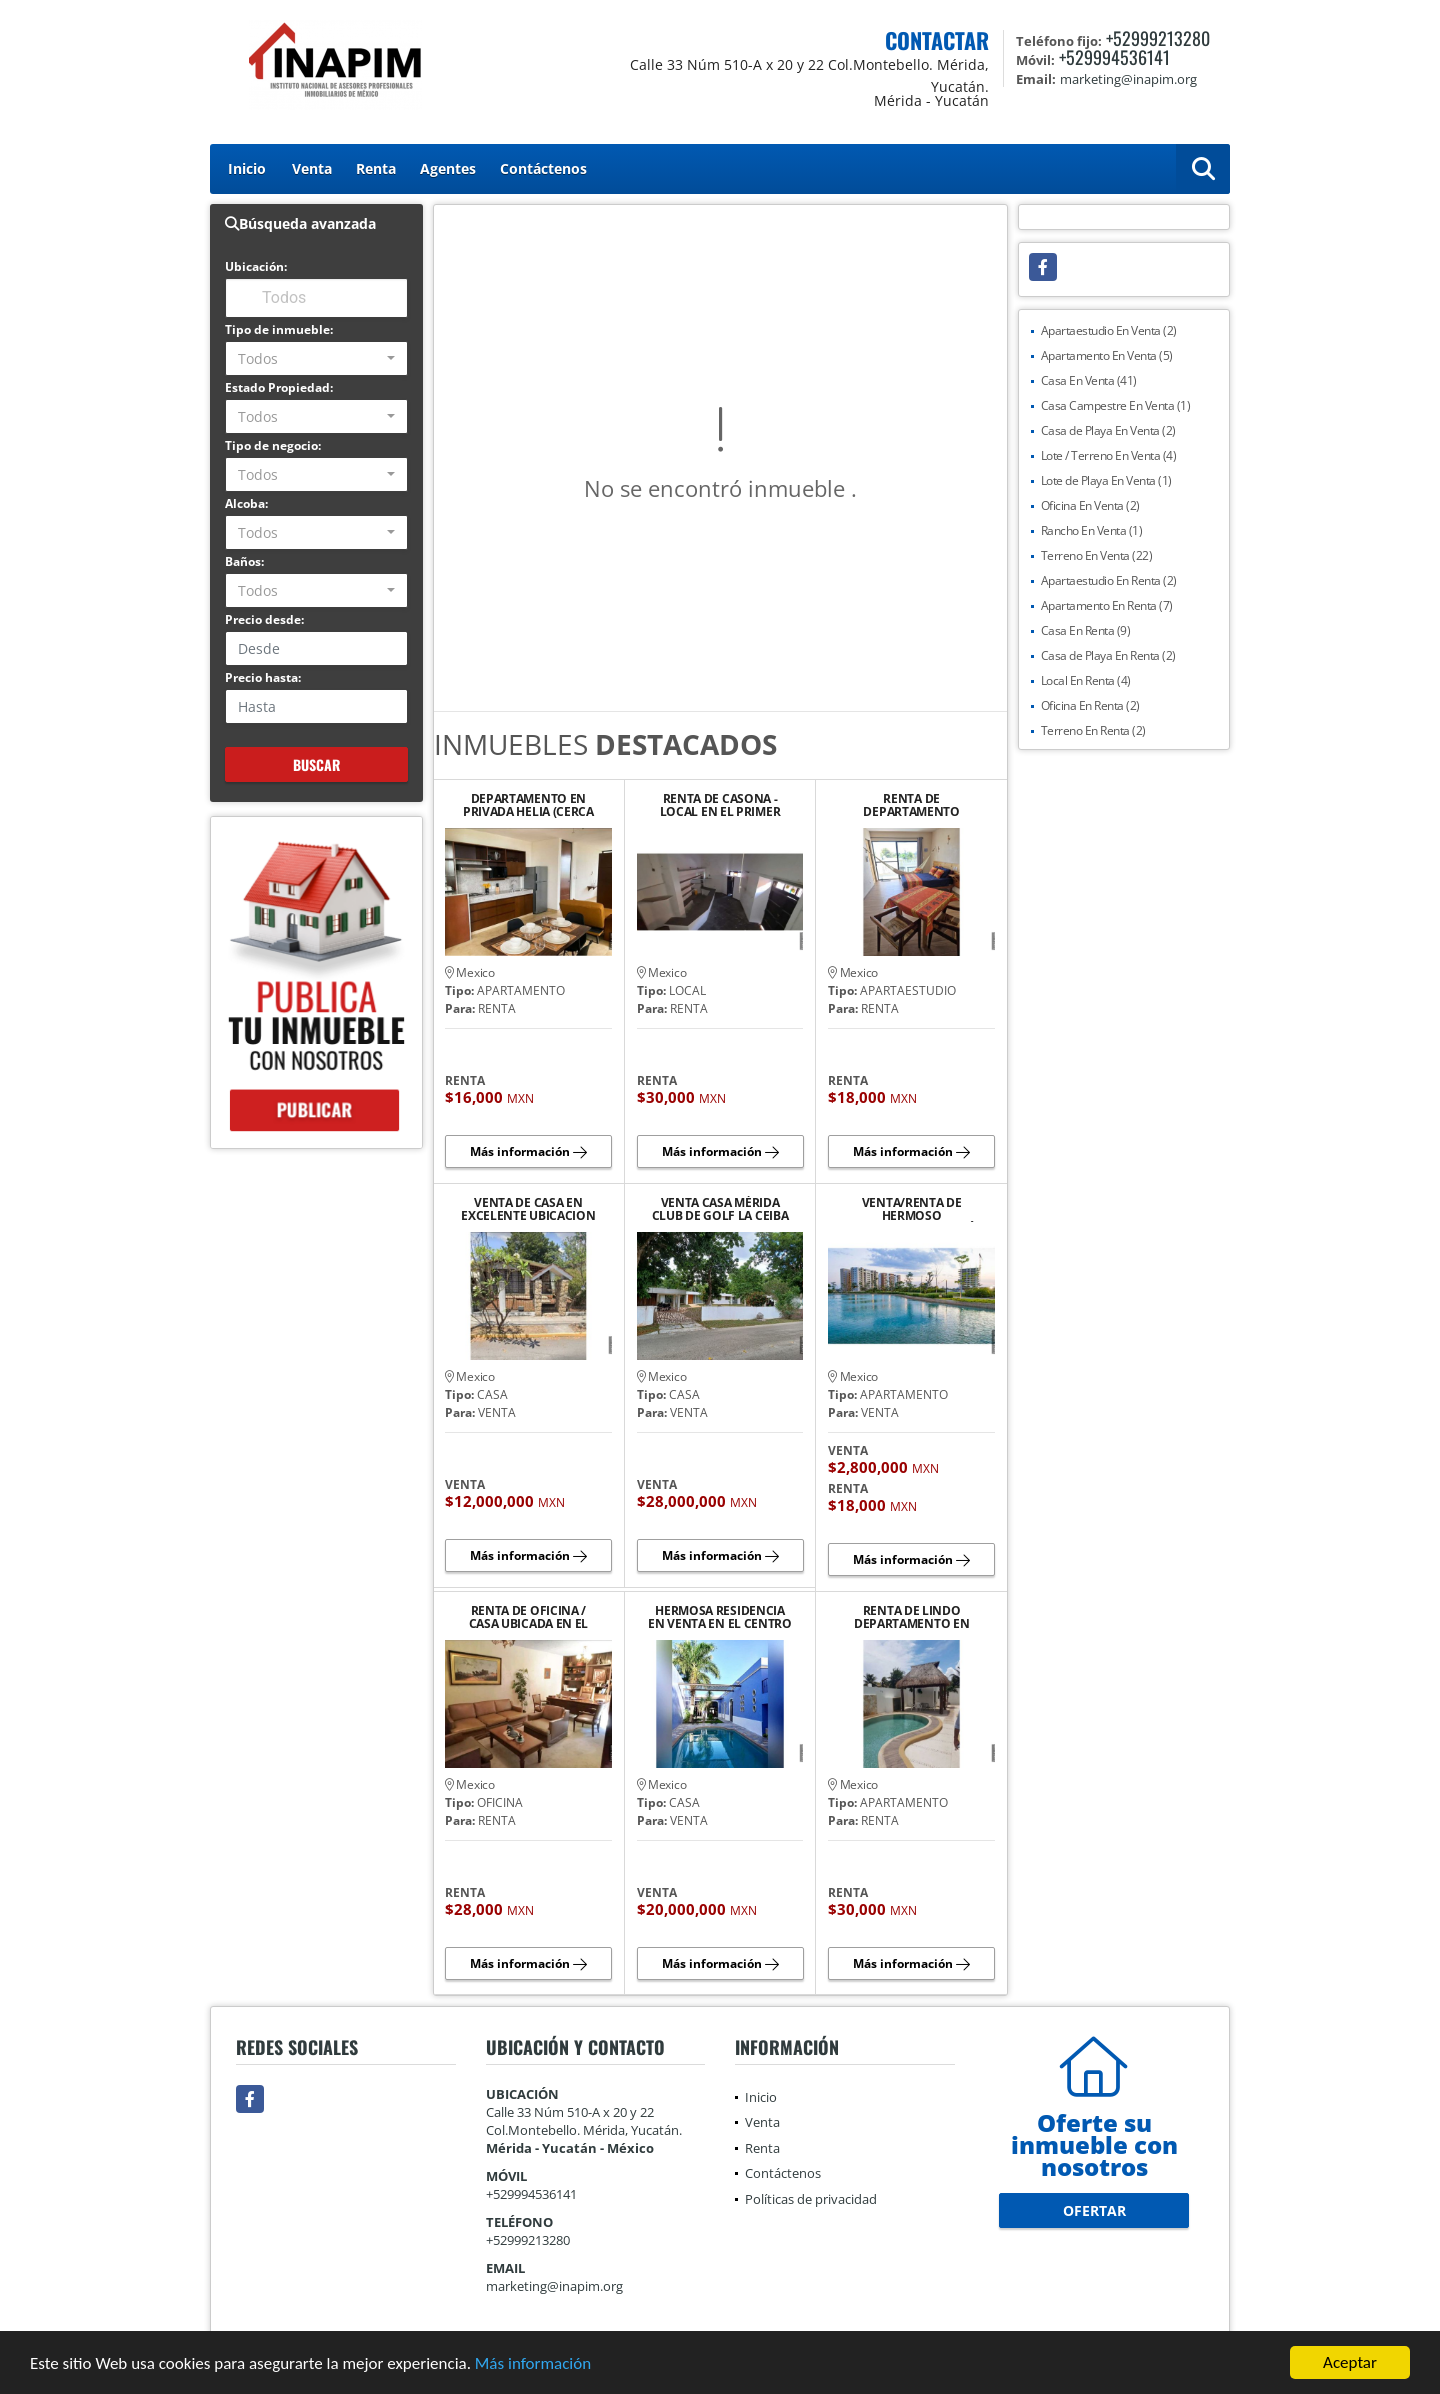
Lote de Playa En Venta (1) (1106, 480)
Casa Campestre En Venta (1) (1116, 405)
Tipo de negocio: (273, 445)
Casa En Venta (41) (1089, 380)
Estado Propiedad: (279, 387)
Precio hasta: (263, 677)
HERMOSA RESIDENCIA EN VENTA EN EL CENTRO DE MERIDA (720, 1617)
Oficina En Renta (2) (1090, 705)
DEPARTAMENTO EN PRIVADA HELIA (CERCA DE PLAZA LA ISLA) (528, 805)
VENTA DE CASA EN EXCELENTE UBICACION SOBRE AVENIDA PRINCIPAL (528, 1209)
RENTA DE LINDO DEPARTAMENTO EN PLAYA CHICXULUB (912, 1617)
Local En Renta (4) (1086, 680)
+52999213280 (1158, 38)
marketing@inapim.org (554, 2286)
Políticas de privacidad (811, 2199)
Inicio (247, 168)
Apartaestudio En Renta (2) (1109, 580)
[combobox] (316, 358)
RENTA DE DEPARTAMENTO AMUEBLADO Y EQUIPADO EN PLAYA (911, 805)
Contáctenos (543, 168)
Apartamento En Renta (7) (1107, 605)
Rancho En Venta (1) (1092, 530)
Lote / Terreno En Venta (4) (1109, 455)
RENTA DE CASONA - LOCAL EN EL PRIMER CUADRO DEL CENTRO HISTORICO (720, 805)
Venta (312, 168)
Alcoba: (246, 503)
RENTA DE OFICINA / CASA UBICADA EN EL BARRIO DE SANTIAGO (529, 1617)
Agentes (448, 168)
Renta (376, 168)
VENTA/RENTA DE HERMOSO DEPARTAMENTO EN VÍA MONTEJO (911, 1209)
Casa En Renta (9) (1086, 630)
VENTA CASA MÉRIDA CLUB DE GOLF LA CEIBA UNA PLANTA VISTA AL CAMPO (720, 1209)
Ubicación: (256, 266)
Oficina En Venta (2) (1090, 505)
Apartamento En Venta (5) (1107, 355)
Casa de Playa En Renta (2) (1108, 655)
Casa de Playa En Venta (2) (1108, 430)
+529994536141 (1114, 57)
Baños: (244, 561)
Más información (533, 2364)
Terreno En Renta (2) (1093, 730)
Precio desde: (264, 619)
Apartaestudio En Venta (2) (1109, 330)
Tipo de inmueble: (279, 329)
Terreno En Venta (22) (1097, 555)
